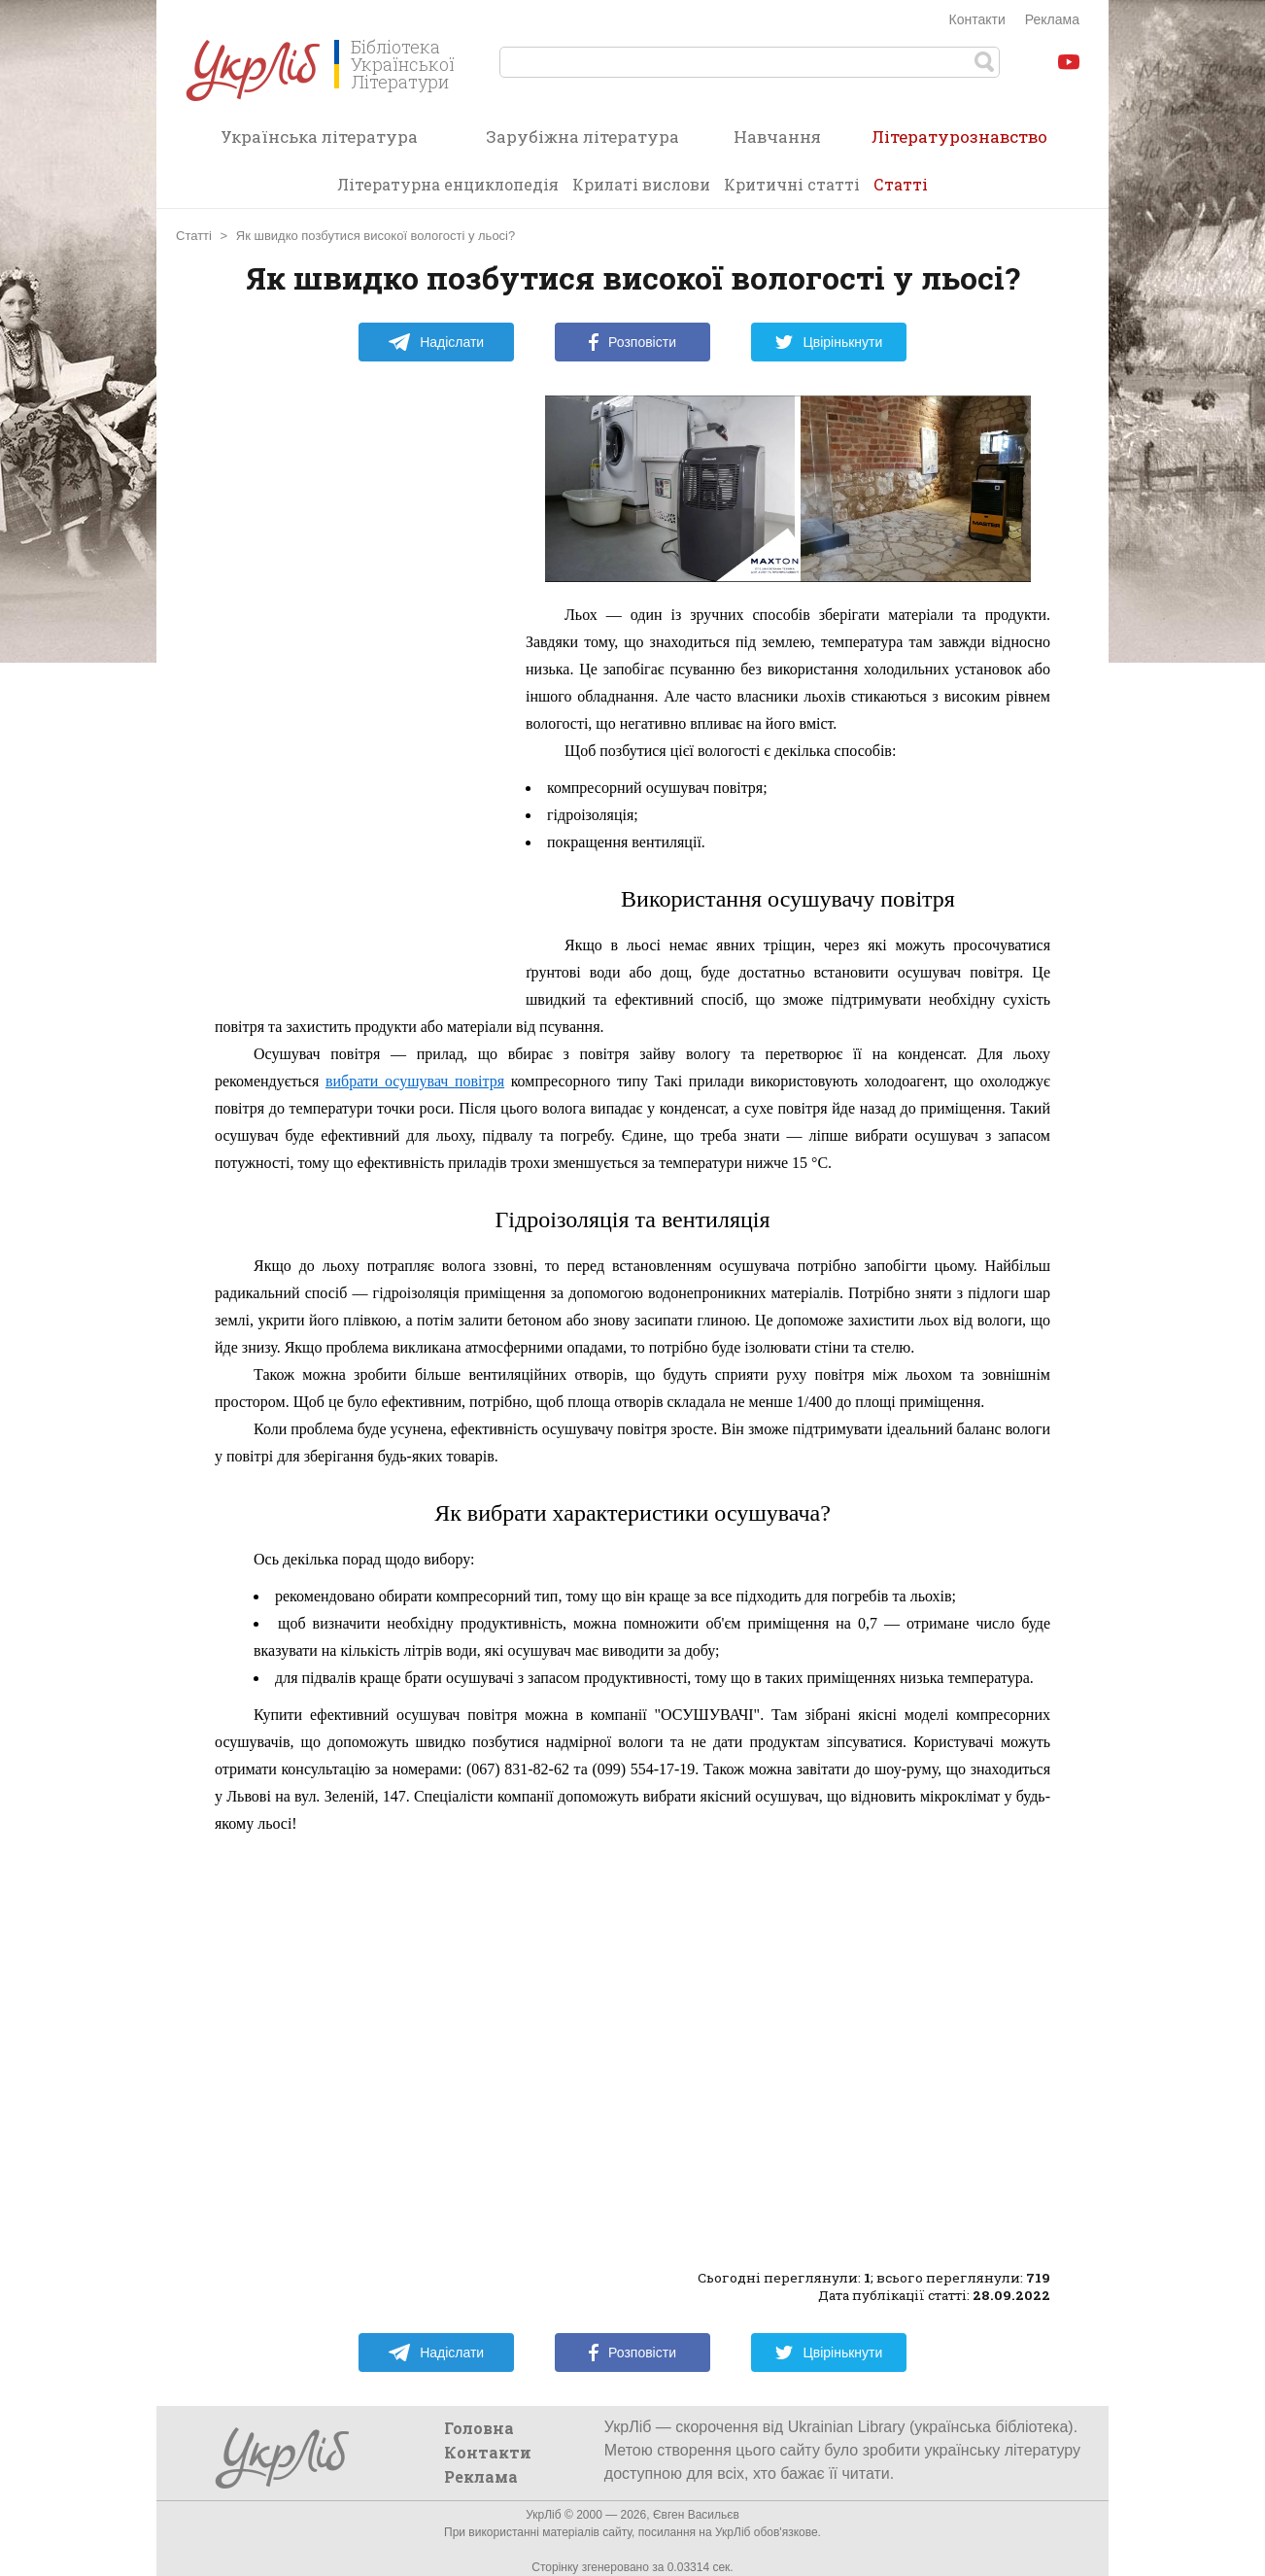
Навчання (777, 136)
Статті (900, 184)
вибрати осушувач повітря (414, 1081)
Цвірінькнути (828, 342)
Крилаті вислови (641, 184)
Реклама (1052, 19)
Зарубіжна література (582, 136)
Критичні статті (792, 184)
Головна (479, 2428)
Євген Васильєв (696, 2515)
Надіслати (436, 342)
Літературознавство (959, 142)
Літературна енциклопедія (448, 184)
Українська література (319, 136)
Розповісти (632, 342)
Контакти (977, 19)
